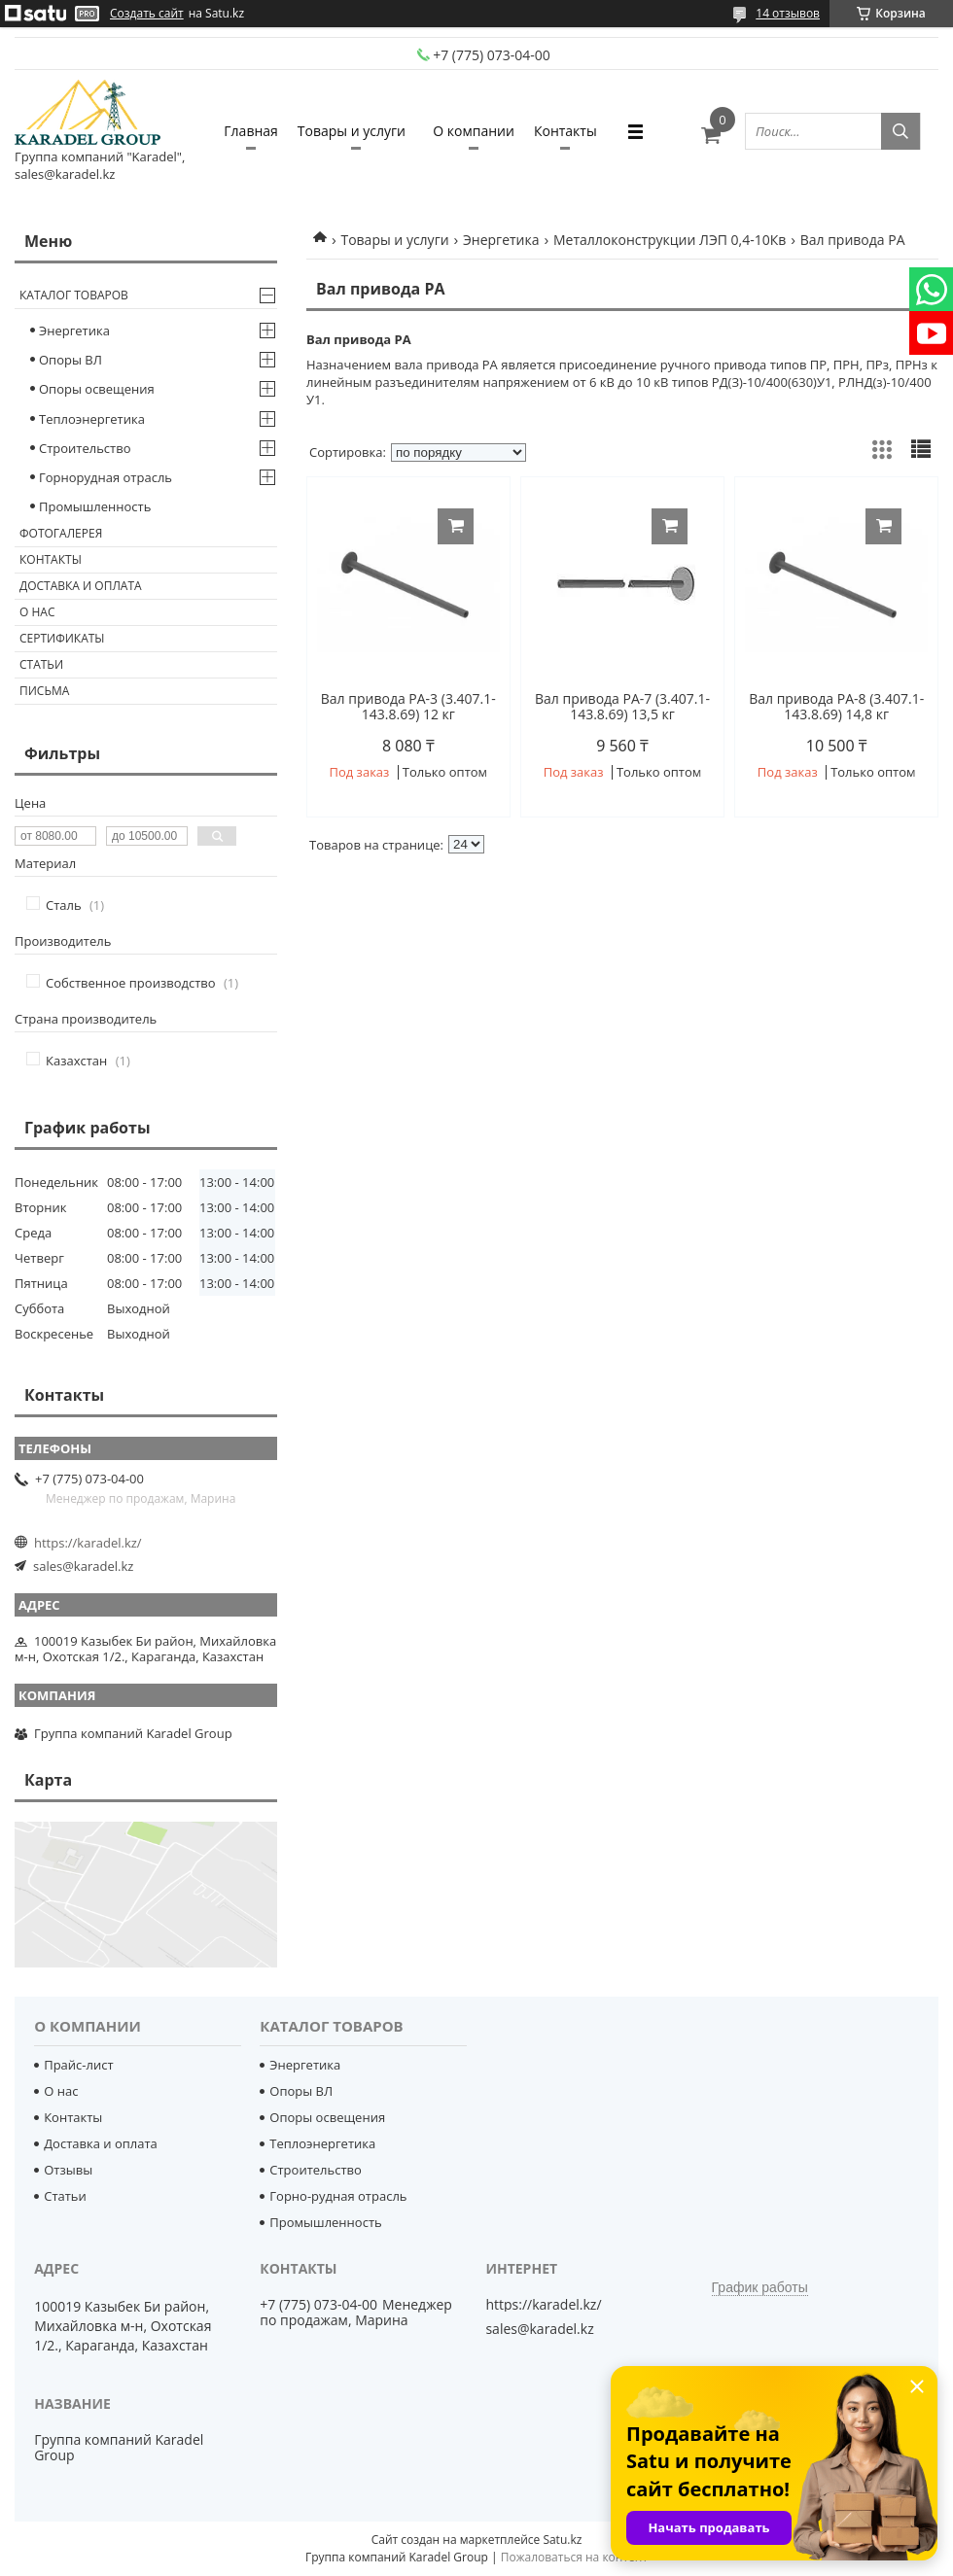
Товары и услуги (352, 131)
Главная (251, 131)
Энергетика (501, 239)
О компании (473, 131)
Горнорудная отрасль (105, 477)
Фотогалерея (60, 533)
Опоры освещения (97, 389)
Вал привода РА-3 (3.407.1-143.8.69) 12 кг (408, 706)
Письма (44, 690)
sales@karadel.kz (83, 1566)
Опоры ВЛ (70, 359)
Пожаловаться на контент (574, 2557)
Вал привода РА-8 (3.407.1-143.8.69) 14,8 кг (836, 706)
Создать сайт (147, 13)
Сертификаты (62, 638)
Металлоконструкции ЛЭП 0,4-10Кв (669, 239)
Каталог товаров (73, 295)
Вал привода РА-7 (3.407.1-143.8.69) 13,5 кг (622, 706)
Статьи (41, 664)
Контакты (565, 131)
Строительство (85, 448)
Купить (456, 526)
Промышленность (95, 506)
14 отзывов (788, 13)
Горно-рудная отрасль (337, 2196)
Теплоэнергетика (92, 419)
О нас (36, 612)
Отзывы (68, 2169)
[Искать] (900, 131)
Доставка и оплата (80, 585)
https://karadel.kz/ (88, 1542)
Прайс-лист (78, 2064)
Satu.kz (562, 2539)
